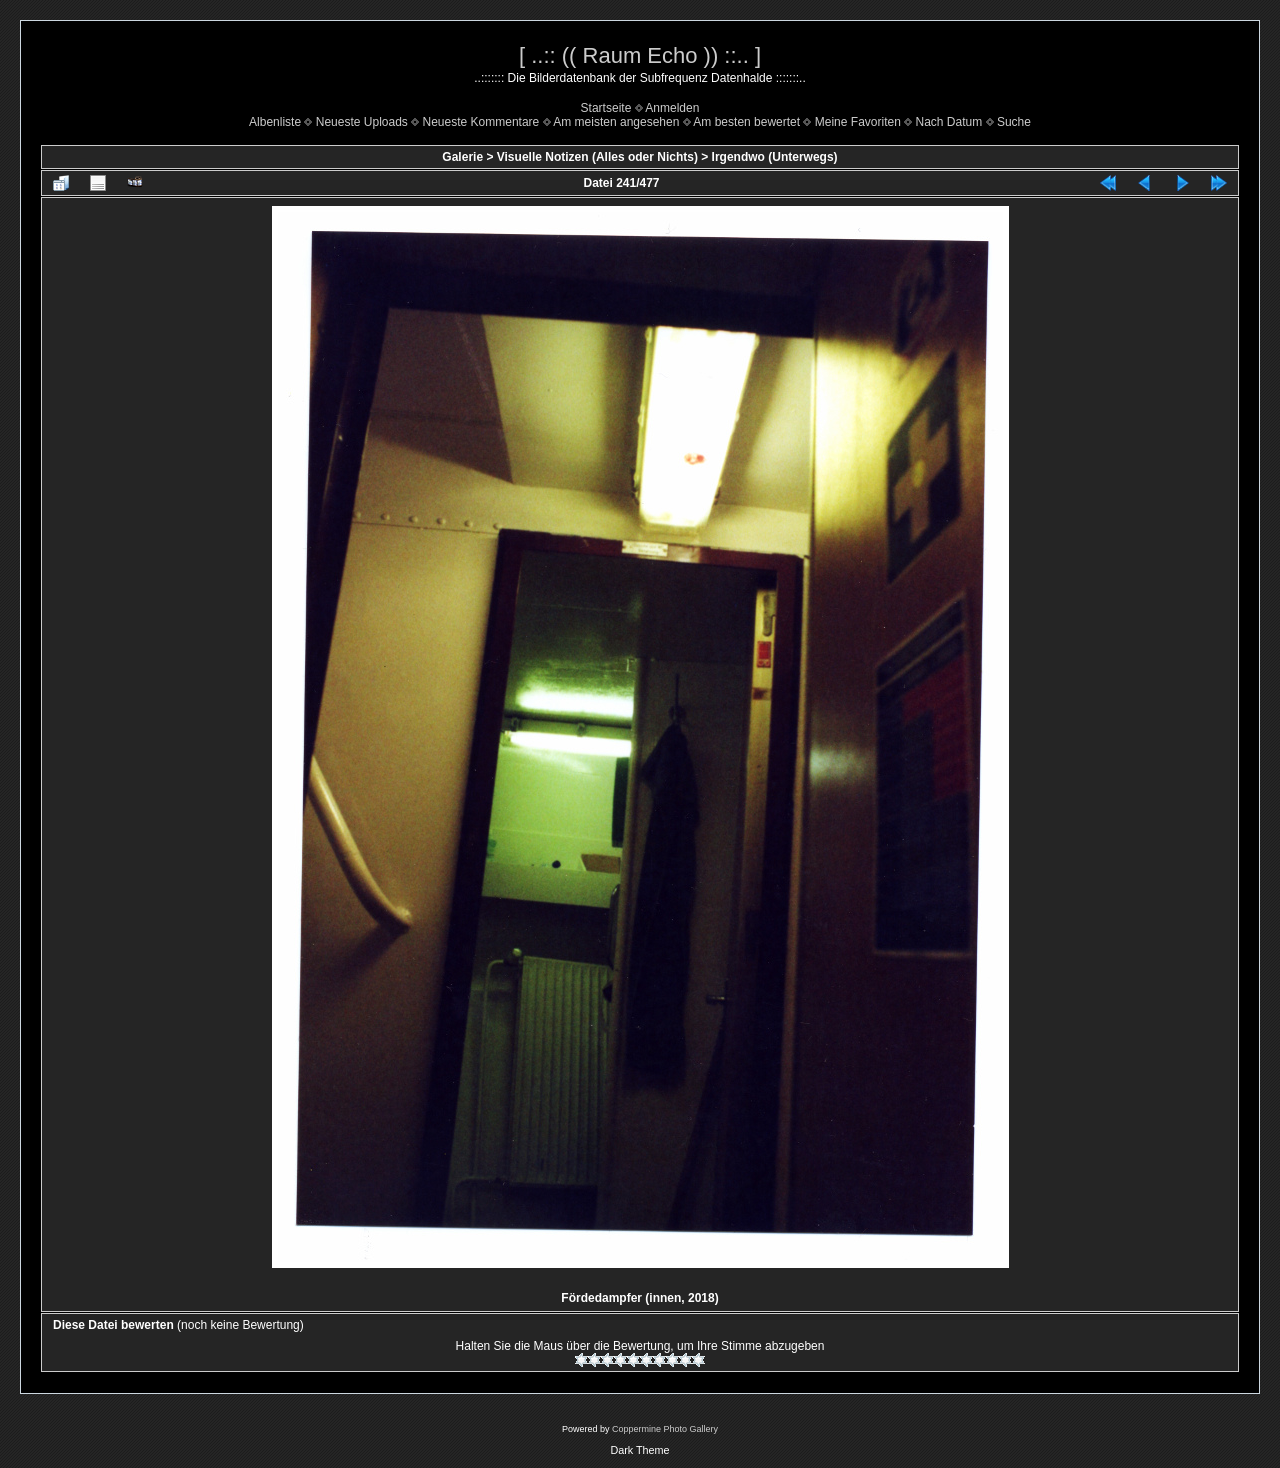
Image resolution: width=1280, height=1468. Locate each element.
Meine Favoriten (858, 122)
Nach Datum (949, 122)
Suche (1014, 122)
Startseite (606, 108)
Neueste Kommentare (481, 122)
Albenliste (275, 122)
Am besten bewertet (746, 122)
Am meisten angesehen (616, 122)
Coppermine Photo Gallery (665, 1429)
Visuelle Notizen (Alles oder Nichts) (597, 157)
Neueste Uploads (362, 122)
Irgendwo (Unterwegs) (775, 157)
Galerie (462, 157)
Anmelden (672, 108)
